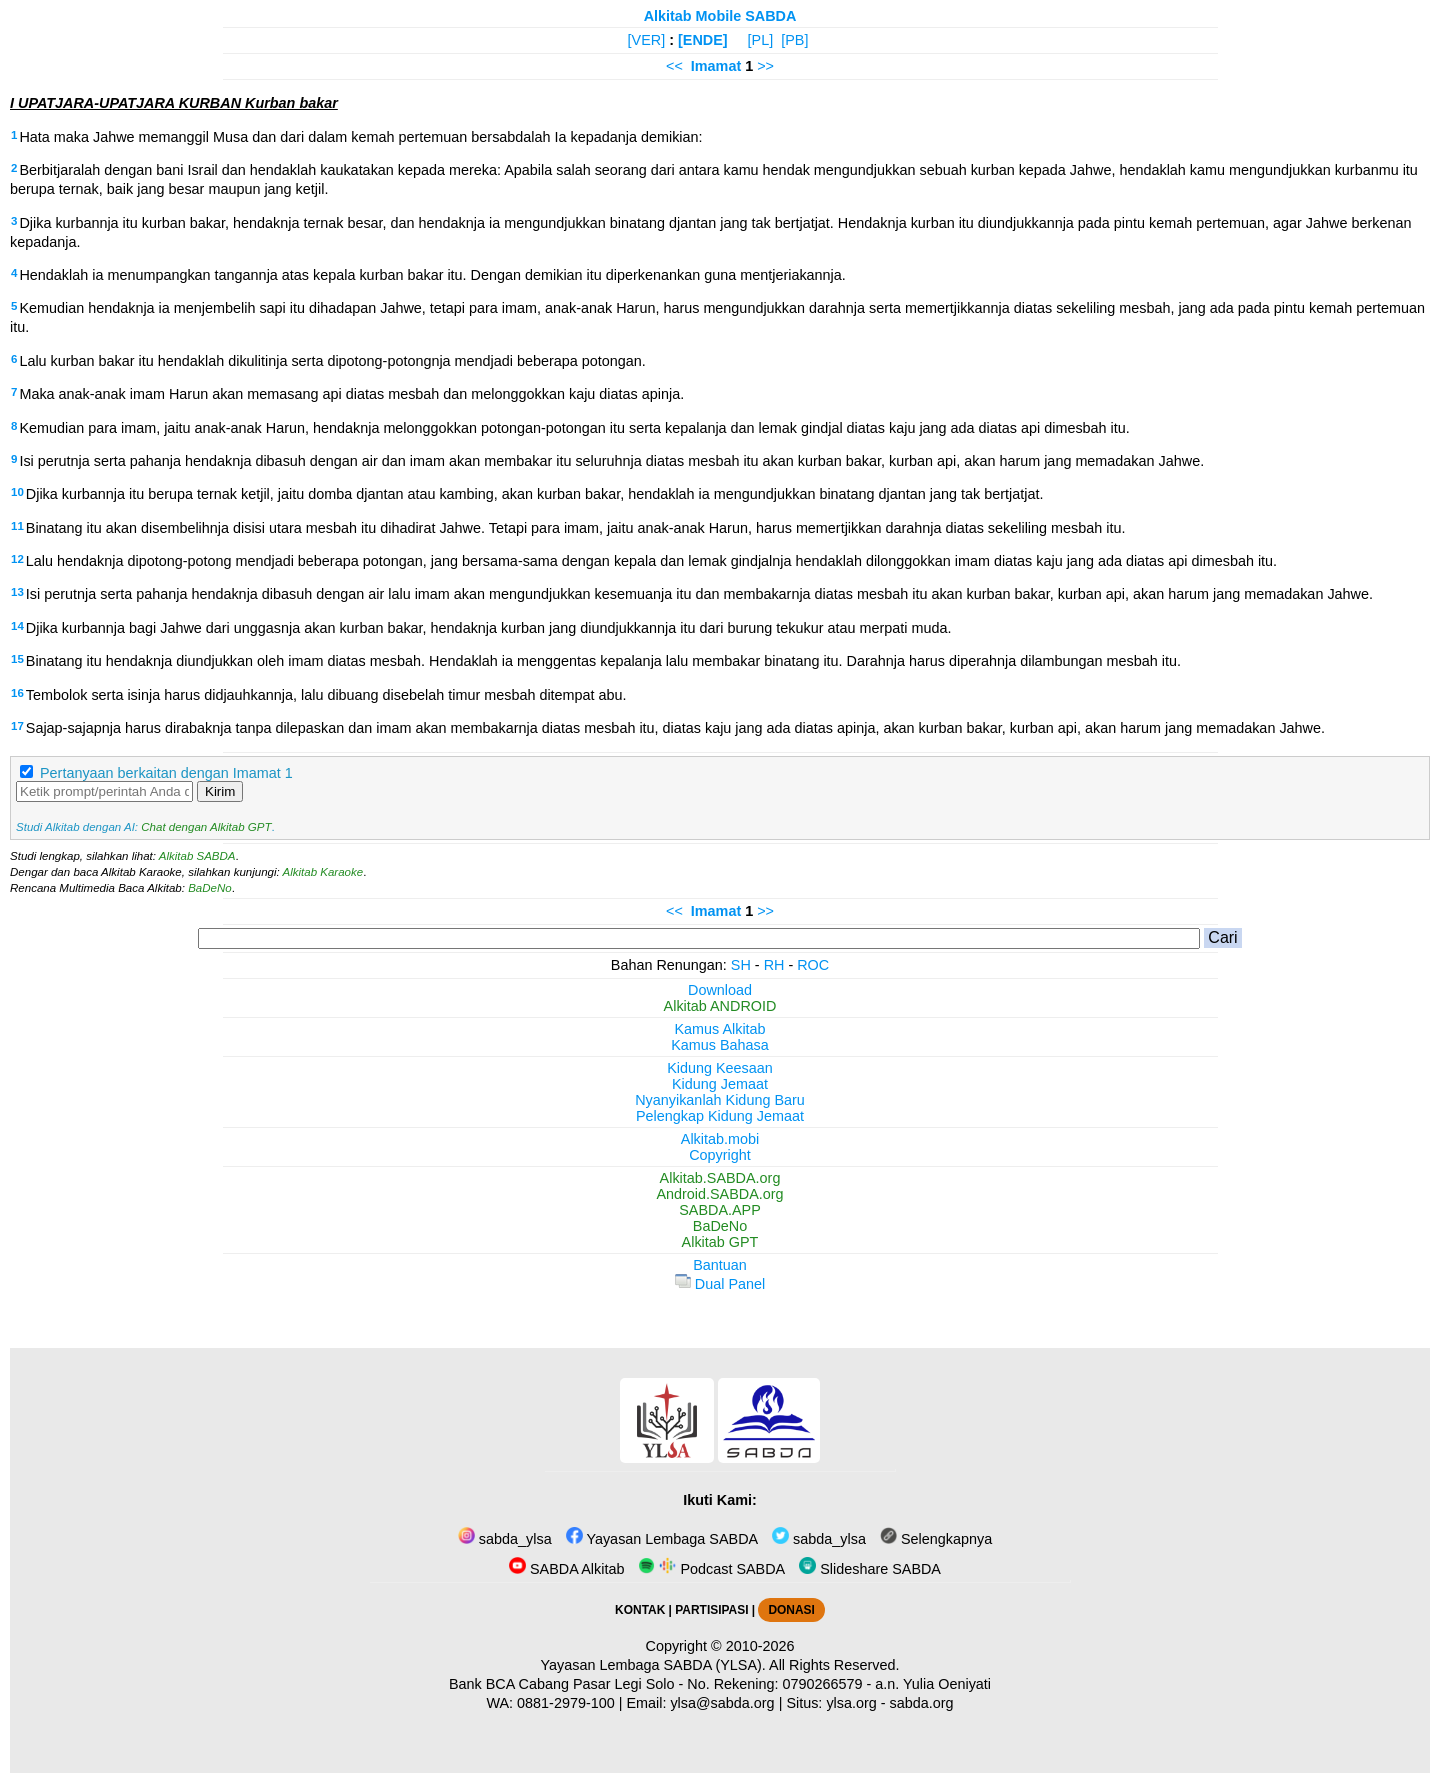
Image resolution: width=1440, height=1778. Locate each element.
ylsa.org (851, 1703)
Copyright (720, 1155)
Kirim (220, 791)
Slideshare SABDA (870, 1569)
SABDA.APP (720, 1210)
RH (774, 965)
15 (17, 659)
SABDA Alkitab (566, 1569)
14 (17, 626)
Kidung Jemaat (720, 1084)
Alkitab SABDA (197, 856)
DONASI (791, 1610)
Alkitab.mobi (720, 1139)
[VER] (647, 40)
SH (741, 965)
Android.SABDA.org (719, 1194)
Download (720, 990)
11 (17, 526)
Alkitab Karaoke (323, 872)
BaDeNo (210, 888)
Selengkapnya (936, 1539)
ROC (813, 965)
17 (17, 726)
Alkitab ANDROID (720, 1006)
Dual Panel (720, 1284)
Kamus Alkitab (719, 1029)
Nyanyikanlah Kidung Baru (720, 1100)
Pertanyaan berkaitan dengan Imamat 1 (166, 773)
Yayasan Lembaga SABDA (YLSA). (653, 1665)
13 (17, 592)
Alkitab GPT (720, 1242)
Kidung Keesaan (720, 1068)
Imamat (716, 66)
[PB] (794, 40)
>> (765, 66)
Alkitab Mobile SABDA (720, 16)
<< (674, 66)
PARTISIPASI (711, 1610)
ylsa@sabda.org (722, 1703)
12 (17, 559)
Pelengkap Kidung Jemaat (720, 1116)
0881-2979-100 (566, 1703)
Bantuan (720, 1265)
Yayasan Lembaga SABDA (662, 1539)
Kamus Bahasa (720, 1045)
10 (17, 492)
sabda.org (922, 1703)
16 (17, 693)
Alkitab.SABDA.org (720, 1178)
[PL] (761, 40)
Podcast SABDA (711, 1569)
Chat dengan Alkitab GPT (206, 827)
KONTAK (640, 1610)
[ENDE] (703, 40)
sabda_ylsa (505, 1539)
